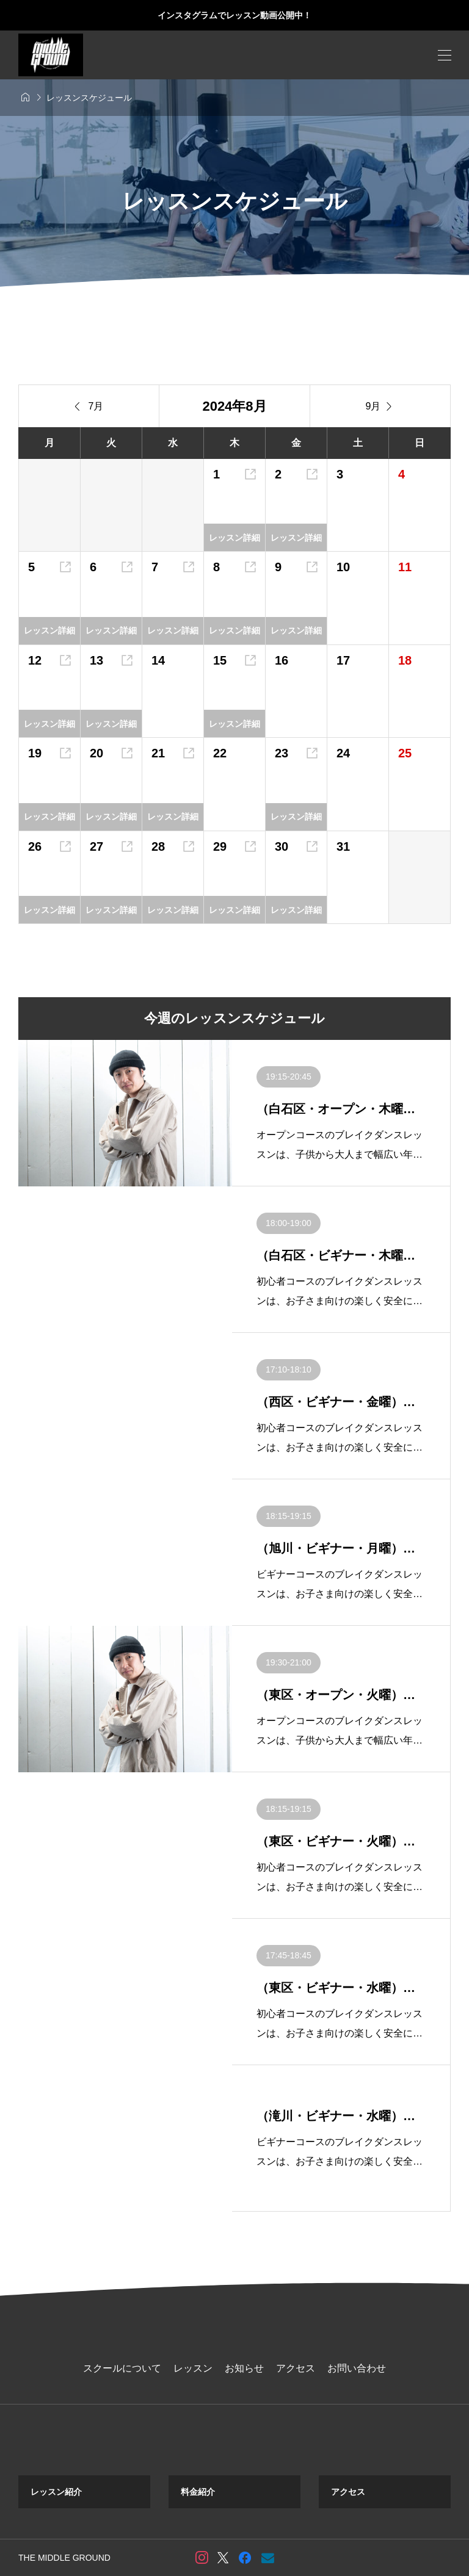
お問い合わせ (356, 2368)
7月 (89, 406)
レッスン (193, 2368)
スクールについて (122, 2368)
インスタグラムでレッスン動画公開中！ (234, 15)
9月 (380, 406)
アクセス (295, 2368)
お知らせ (244, 2368)
